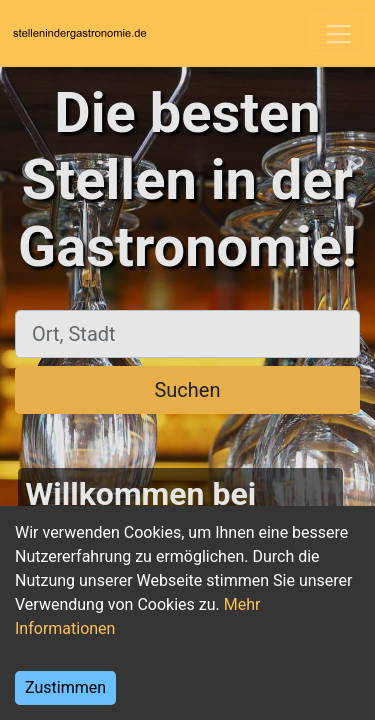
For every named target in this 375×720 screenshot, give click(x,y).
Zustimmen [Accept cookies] (65, 687)
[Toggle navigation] (339, 34)
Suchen (187, 390)
